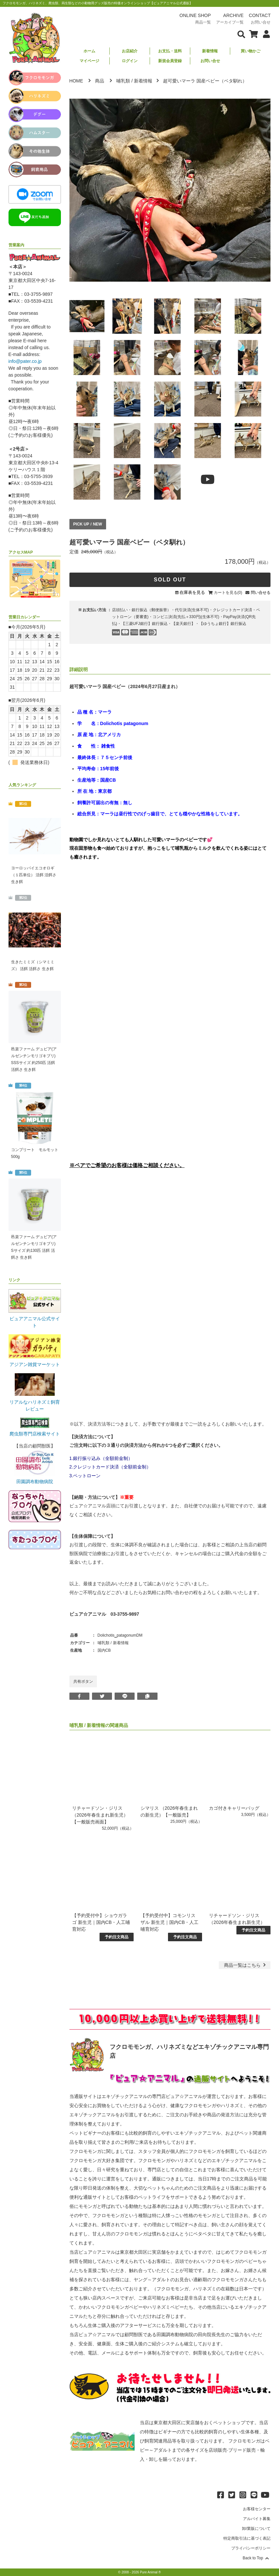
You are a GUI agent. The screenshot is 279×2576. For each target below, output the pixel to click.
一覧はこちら (246, 1965)
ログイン (130, 61)
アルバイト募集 (256, 2518)
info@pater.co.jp (25, 361)
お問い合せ (210, 61)
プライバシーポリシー (250, 2548)
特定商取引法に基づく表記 (246, 2538)
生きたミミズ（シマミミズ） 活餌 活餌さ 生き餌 (32, 965)
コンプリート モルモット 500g (34, 1153)
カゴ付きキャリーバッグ (234, 1808)
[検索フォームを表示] (241, 33)
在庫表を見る (192, 592)
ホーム (89, 51)
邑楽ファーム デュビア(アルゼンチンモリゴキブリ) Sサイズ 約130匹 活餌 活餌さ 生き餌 (34, 1247)
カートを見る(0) (228, 592)
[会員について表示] (264, 33)
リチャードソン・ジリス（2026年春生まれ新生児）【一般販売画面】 (100, 1814)
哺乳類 (123, 80)
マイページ (89, 61)
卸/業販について (256, 2528)
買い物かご (250, 51)
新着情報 (210, 51)
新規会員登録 (170, 61)
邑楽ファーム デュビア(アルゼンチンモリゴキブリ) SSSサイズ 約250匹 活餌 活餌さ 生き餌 (34, 1059)
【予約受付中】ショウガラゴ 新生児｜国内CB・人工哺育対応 (101, 1922)
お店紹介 (130, 51)
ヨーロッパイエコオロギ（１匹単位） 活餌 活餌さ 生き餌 (34, 875)
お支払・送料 (170, 51)
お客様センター (256, 2509)
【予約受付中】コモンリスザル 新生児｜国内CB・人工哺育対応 (169, 1922)
